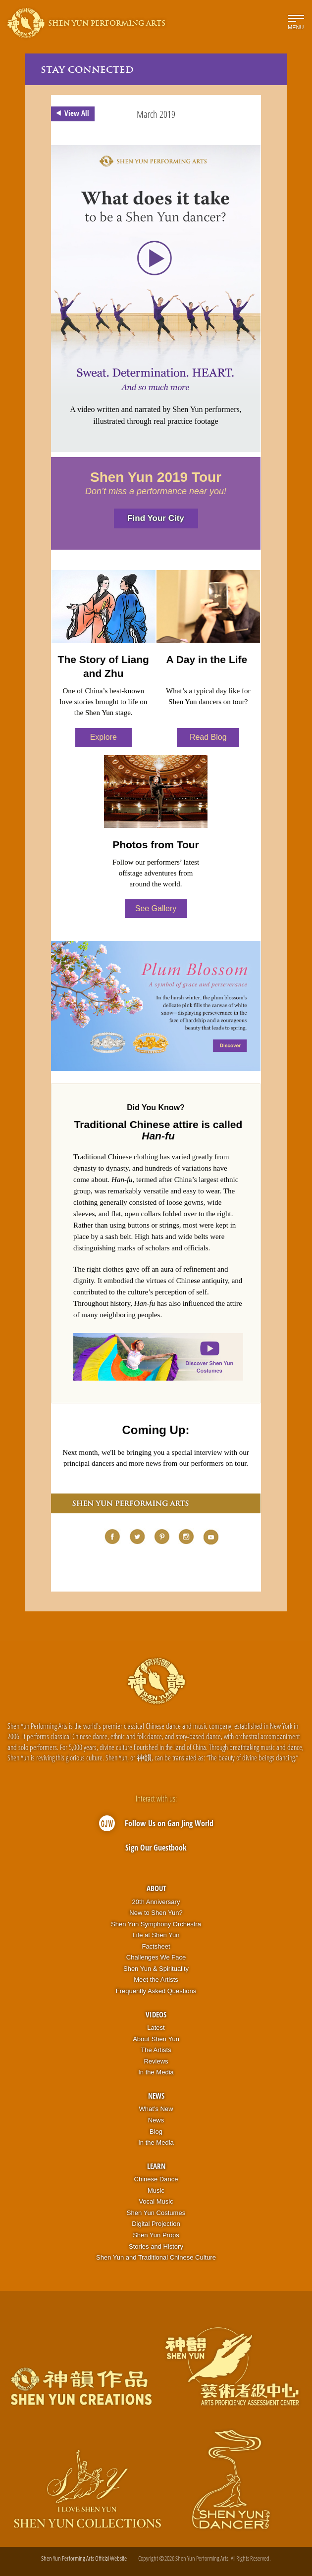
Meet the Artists (156, 1979)
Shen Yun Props (156, 2235)
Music (156, 2190)
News (156, 2096)
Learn (156, 2166)
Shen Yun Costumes (156, 2212)
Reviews (156, 2061)
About (156, 1888)
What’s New (156, 2108)
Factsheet (156, 1946)
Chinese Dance (156, 2179)
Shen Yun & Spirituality (156, 1968)
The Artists (156, 2050)
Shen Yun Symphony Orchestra (156, 1924)
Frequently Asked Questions (156, 1991)
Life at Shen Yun (155, 1935)
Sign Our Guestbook (156, 1847)
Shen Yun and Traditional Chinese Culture (156, 2257)
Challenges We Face (156, 1957)
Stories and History (156, 2246)
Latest (155, 2027)
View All (70, 113)
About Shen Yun (156, 2039)
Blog (156, 2131)
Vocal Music (156, 2201)
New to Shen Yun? (155, 1912)
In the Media (156, 2072)
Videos (156, 2014)
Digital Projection (156, 2223)
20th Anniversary (156, 1902)
